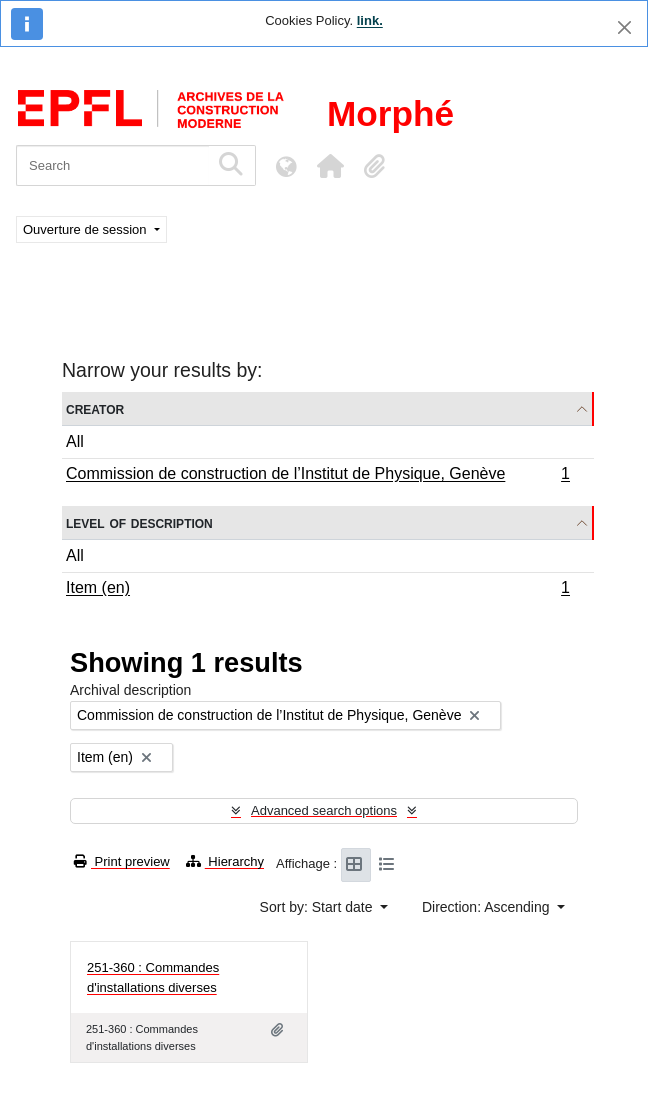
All (75, 441)
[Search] (112, 165)
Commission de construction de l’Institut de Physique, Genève (317, 476)
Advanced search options (324, 810)
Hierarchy (225, 861)
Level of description (139, 522)
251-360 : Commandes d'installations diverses (153, 977)
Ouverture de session (86, 229)
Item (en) (317, 590)
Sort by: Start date (318, 907)
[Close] (624, 27)
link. (370, 20)
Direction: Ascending (488, 907)
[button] (330, 166)
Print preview (122, 861)
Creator (95, 408)
